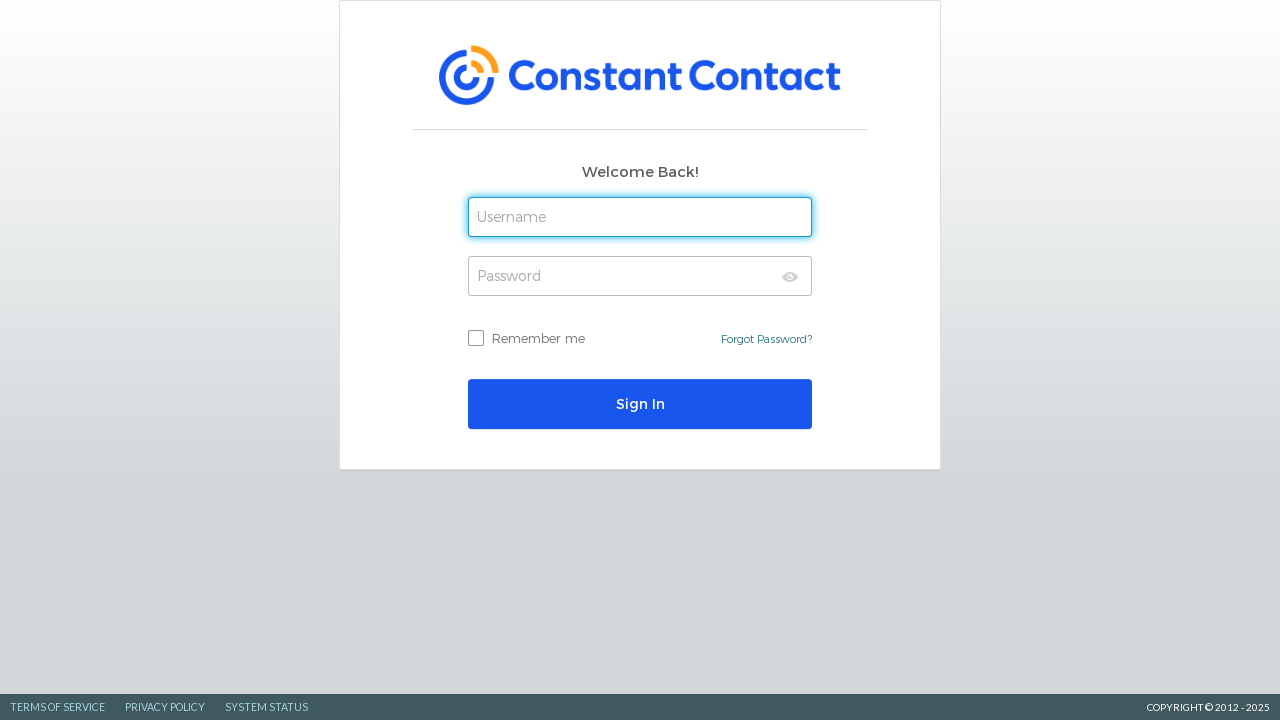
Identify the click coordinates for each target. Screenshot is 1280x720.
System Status (266, 707)
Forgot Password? (766, 338)
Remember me (538, 338)
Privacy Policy (165, 707)
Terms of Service (57, 707)
